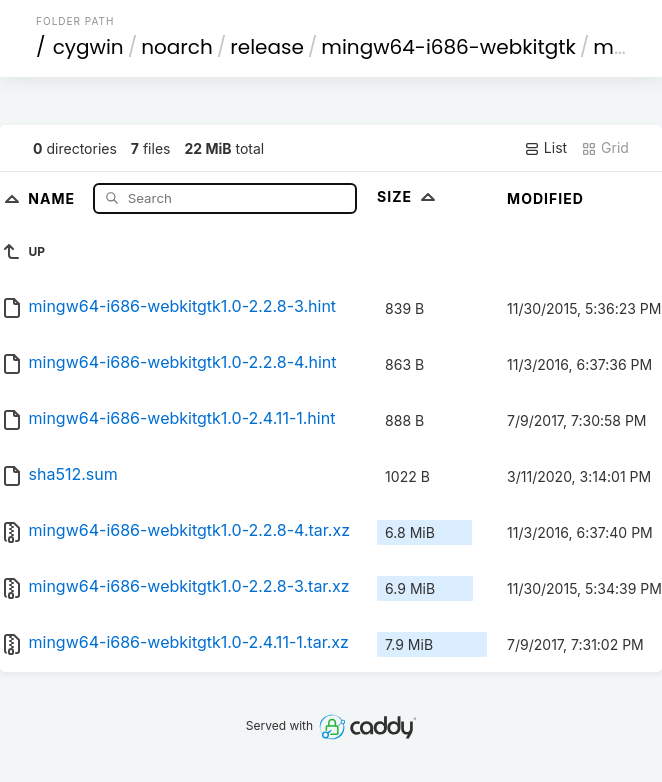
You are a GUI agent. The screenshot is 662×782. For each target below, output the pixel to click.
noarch (177, 47)
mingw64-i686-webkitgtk (448, 47)
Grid (605, 148)
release (267, 47)
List (545, 148)
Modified (545, 198)
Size (408, 196)
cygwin (88, 47)
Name (53, 197)
